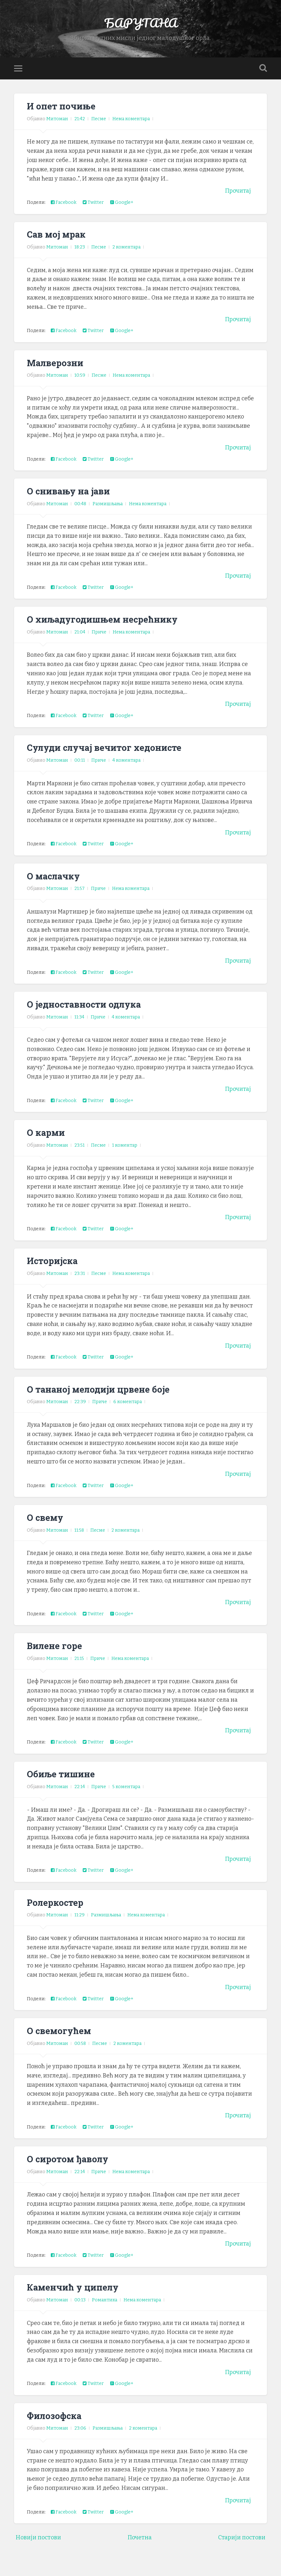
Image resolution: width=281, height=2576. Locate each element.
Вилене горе (55, 1659)
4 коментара (126, 773)
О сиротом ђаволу (70, 2172)
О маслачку (55, 889)
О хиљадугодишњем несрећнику (106, 632)
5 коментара (126, 1800)
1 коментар (124, 1158)
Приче (99, 645)
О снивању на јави (71, 504)
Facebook (63, 215)
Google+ (121, 215)
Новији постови (38, 2550)
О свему (46, 1531)
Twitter (93, 215)
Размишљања (108, 517)
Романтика (104, 2313)
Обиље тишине (62, 1787)
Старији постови (241, 2550)
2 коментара (126, 260)
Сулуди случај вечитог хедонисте (108, 761)
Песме (98, 132)
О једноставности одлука (87, 1017)
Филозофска (55, 2429)
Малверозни (56, 376)
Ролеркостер (56, 1916)
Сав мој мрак (58, 247)
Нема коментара (131, 132)
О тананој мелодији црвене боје (101, 1402)
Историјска (53, 1274)
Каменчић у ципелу (75, 2300)
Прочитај (238, 204)
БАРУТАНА (140, 28)
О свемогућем (61, 2044)
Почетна (140, 2550)
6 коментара (127, 1415)
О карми (47, 1146)
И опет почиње (62, 119)
